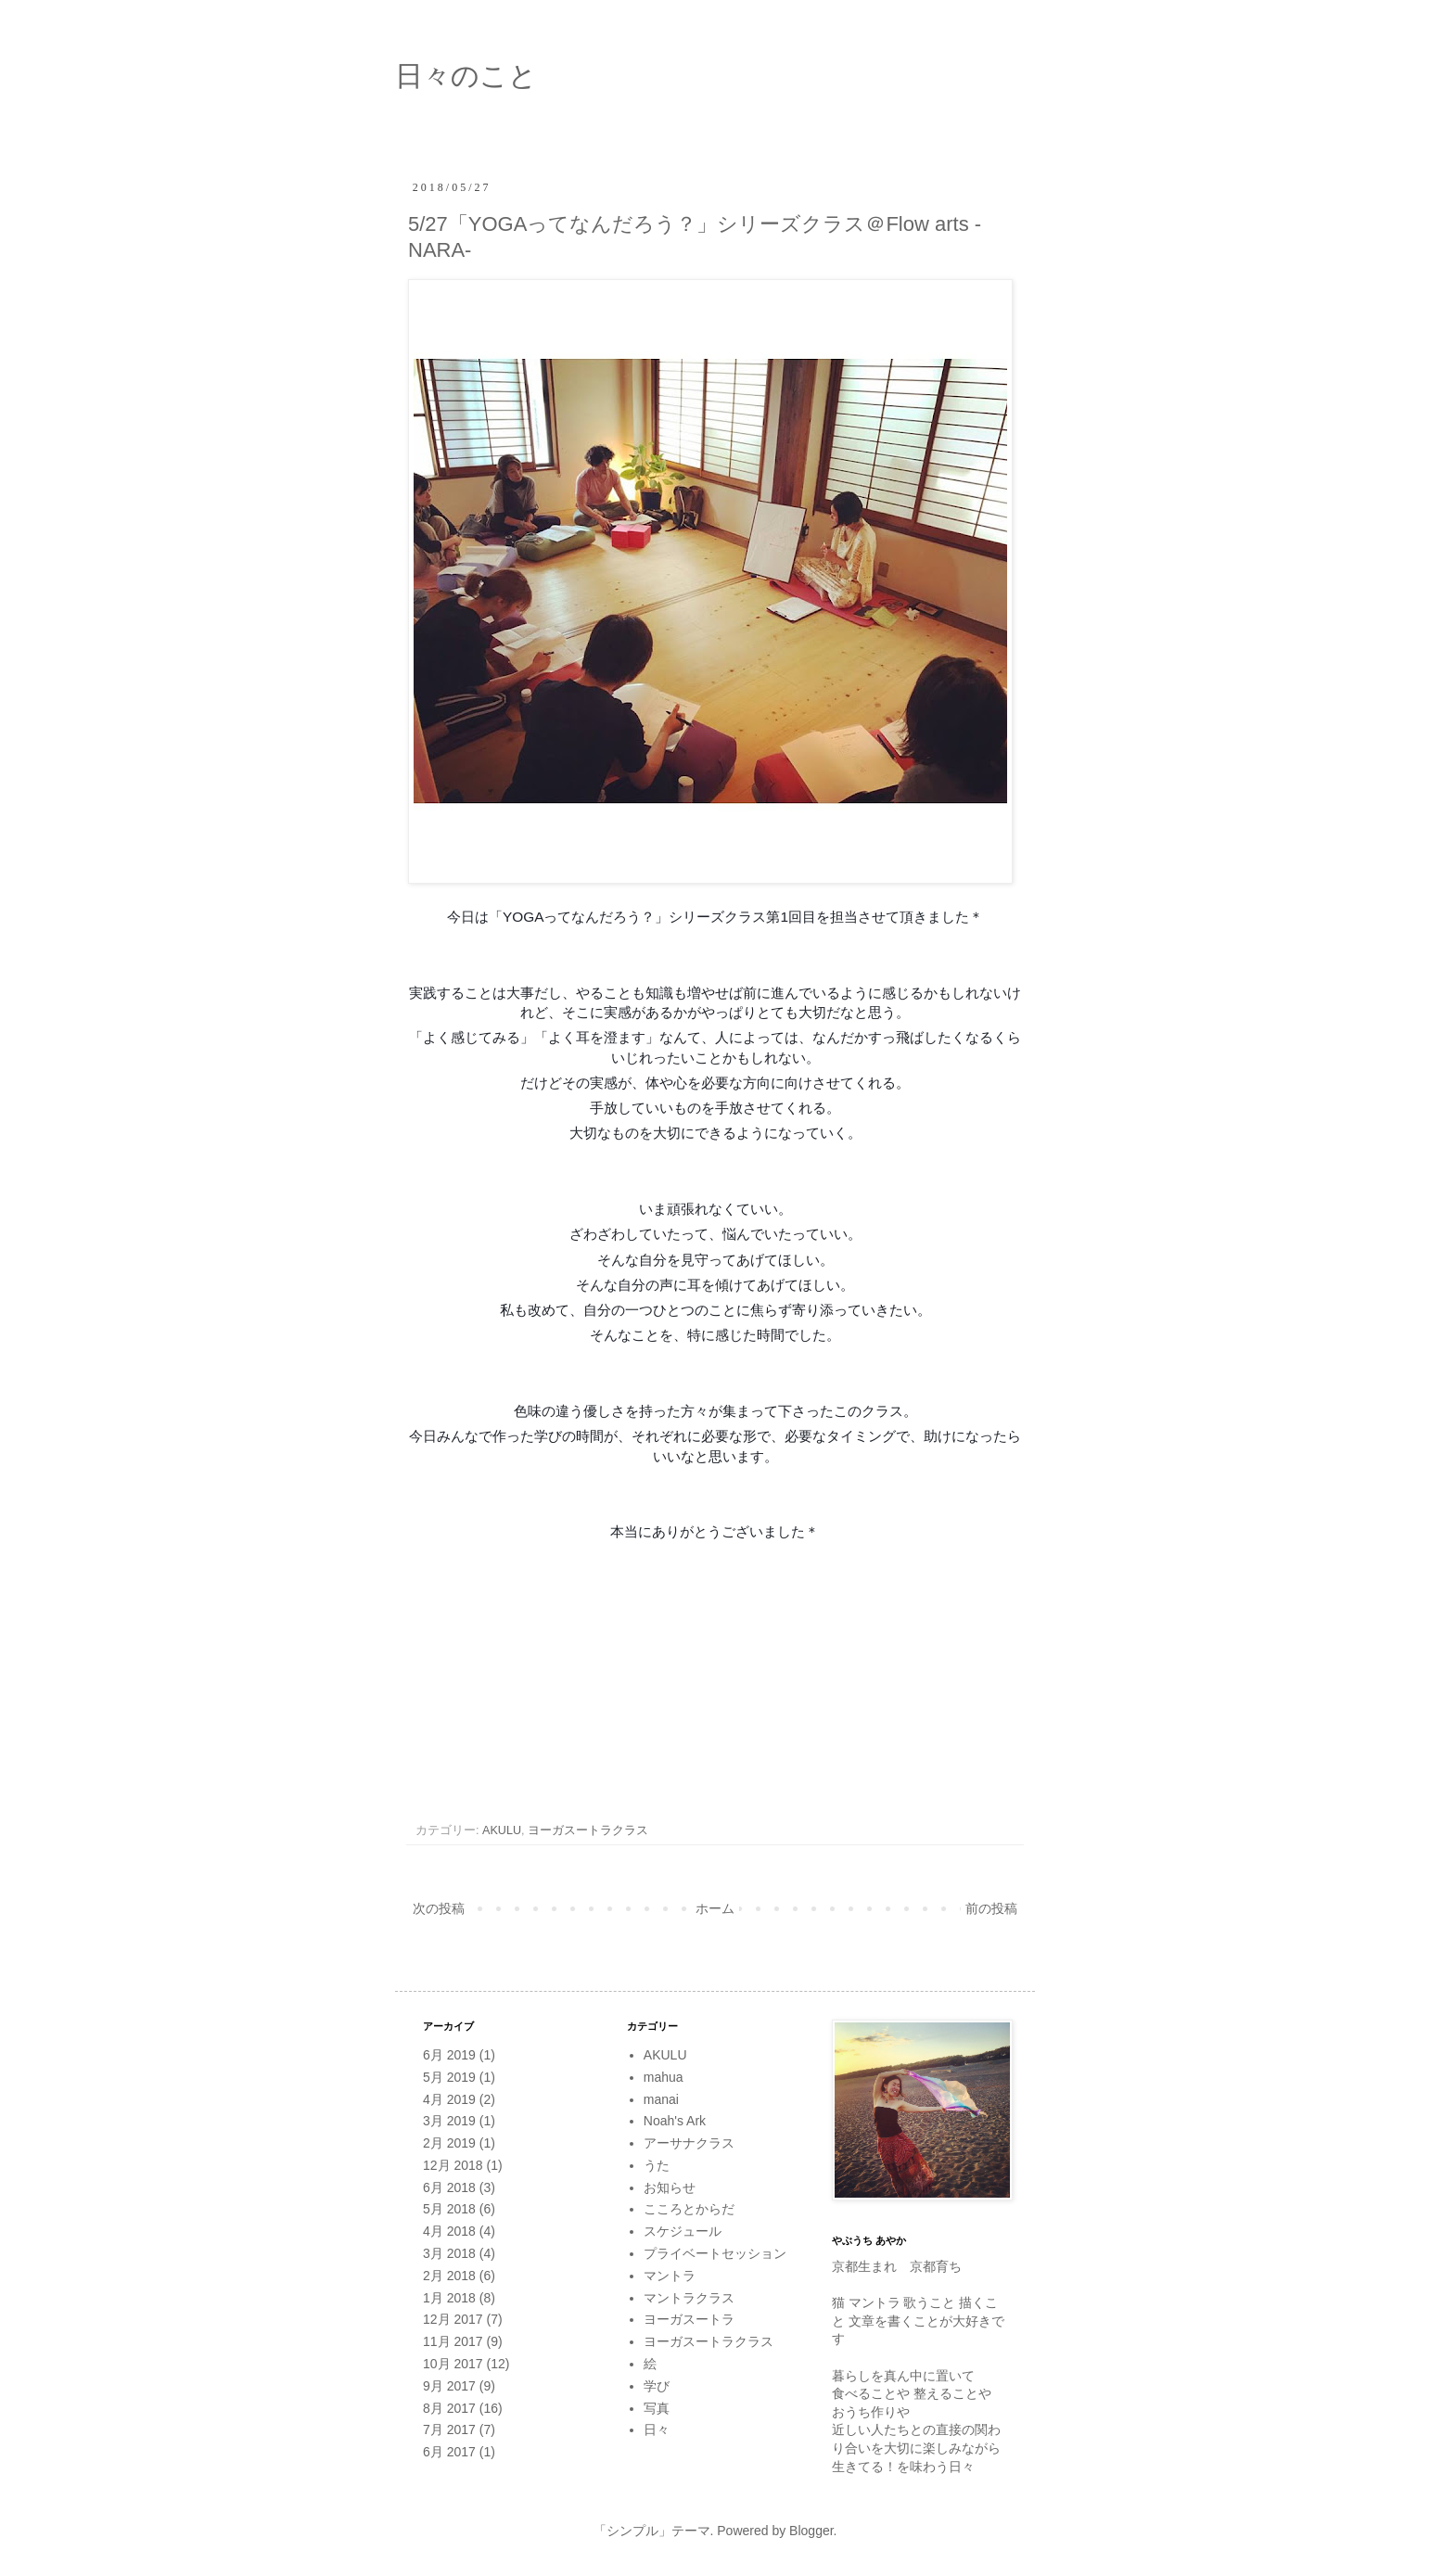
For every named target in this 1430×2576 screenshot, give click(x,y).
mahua (663, 2077)
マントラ (670, 2275)
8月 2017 (449, 2408)
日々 (657, 2429)
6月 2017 (449, 2451)
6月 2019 (449, 2054)
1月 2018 (449, 2297)
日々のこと (466, 75)
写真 (657, 2408)
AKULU (501, 1830)
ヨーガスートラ (689, 2319)
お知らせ (670, 2187)
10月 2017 (453, 2363)
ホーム (715, 1908)
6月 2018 (449, 2187)
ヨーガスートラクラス (588, 1830)
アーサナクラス (689, 2143)
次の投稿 (439, 1908)
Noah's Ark (675, 2120)
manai (661, 2099)
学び (657, 2385)
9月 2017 (449, 2385)
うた (657, 2165)
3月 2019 (449, 2120)
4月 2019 (449, 2099)
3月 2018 (449, 2253)
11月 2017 (453, 2341)
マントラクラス (689, 2297)
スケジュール (682, 2231)
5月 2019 (449, 2077)
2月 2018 (449, 2275)
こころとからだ (689, 2208)
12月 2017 (453, 2319)
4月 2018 (449, 2231)
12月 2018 (453, 2165)
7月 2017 (449, 2429)
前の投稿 (991, 1908)
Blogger (811, 2530)
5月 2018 (449, 2208)
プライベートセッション (715, 2253)
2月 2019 (449, 2143)
